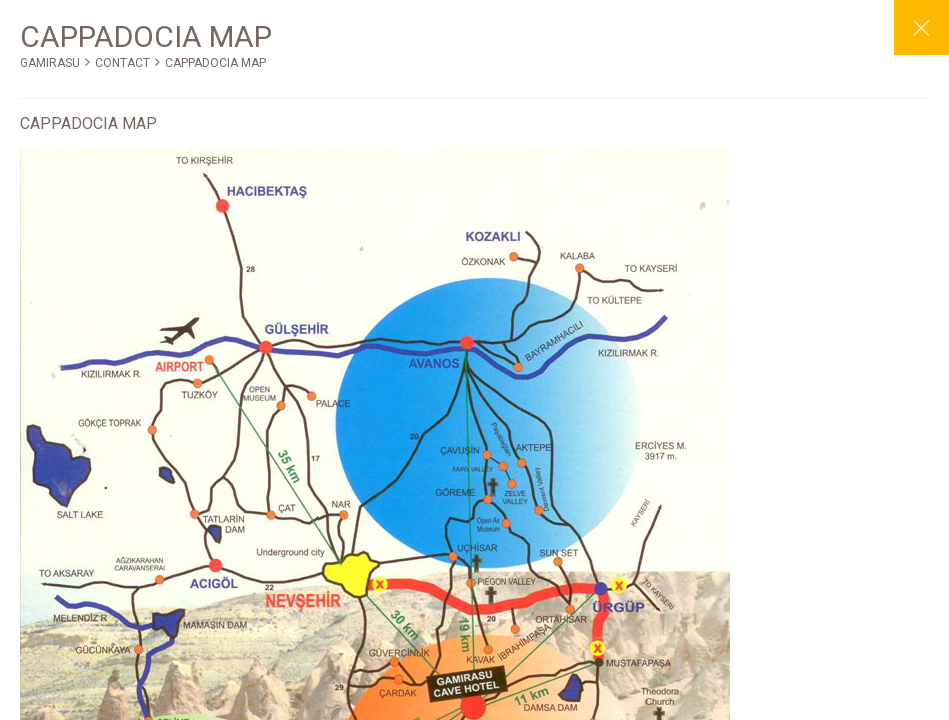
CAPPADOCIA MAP (215, 63)
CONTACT (122, 63)
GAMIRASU (50, 63)
